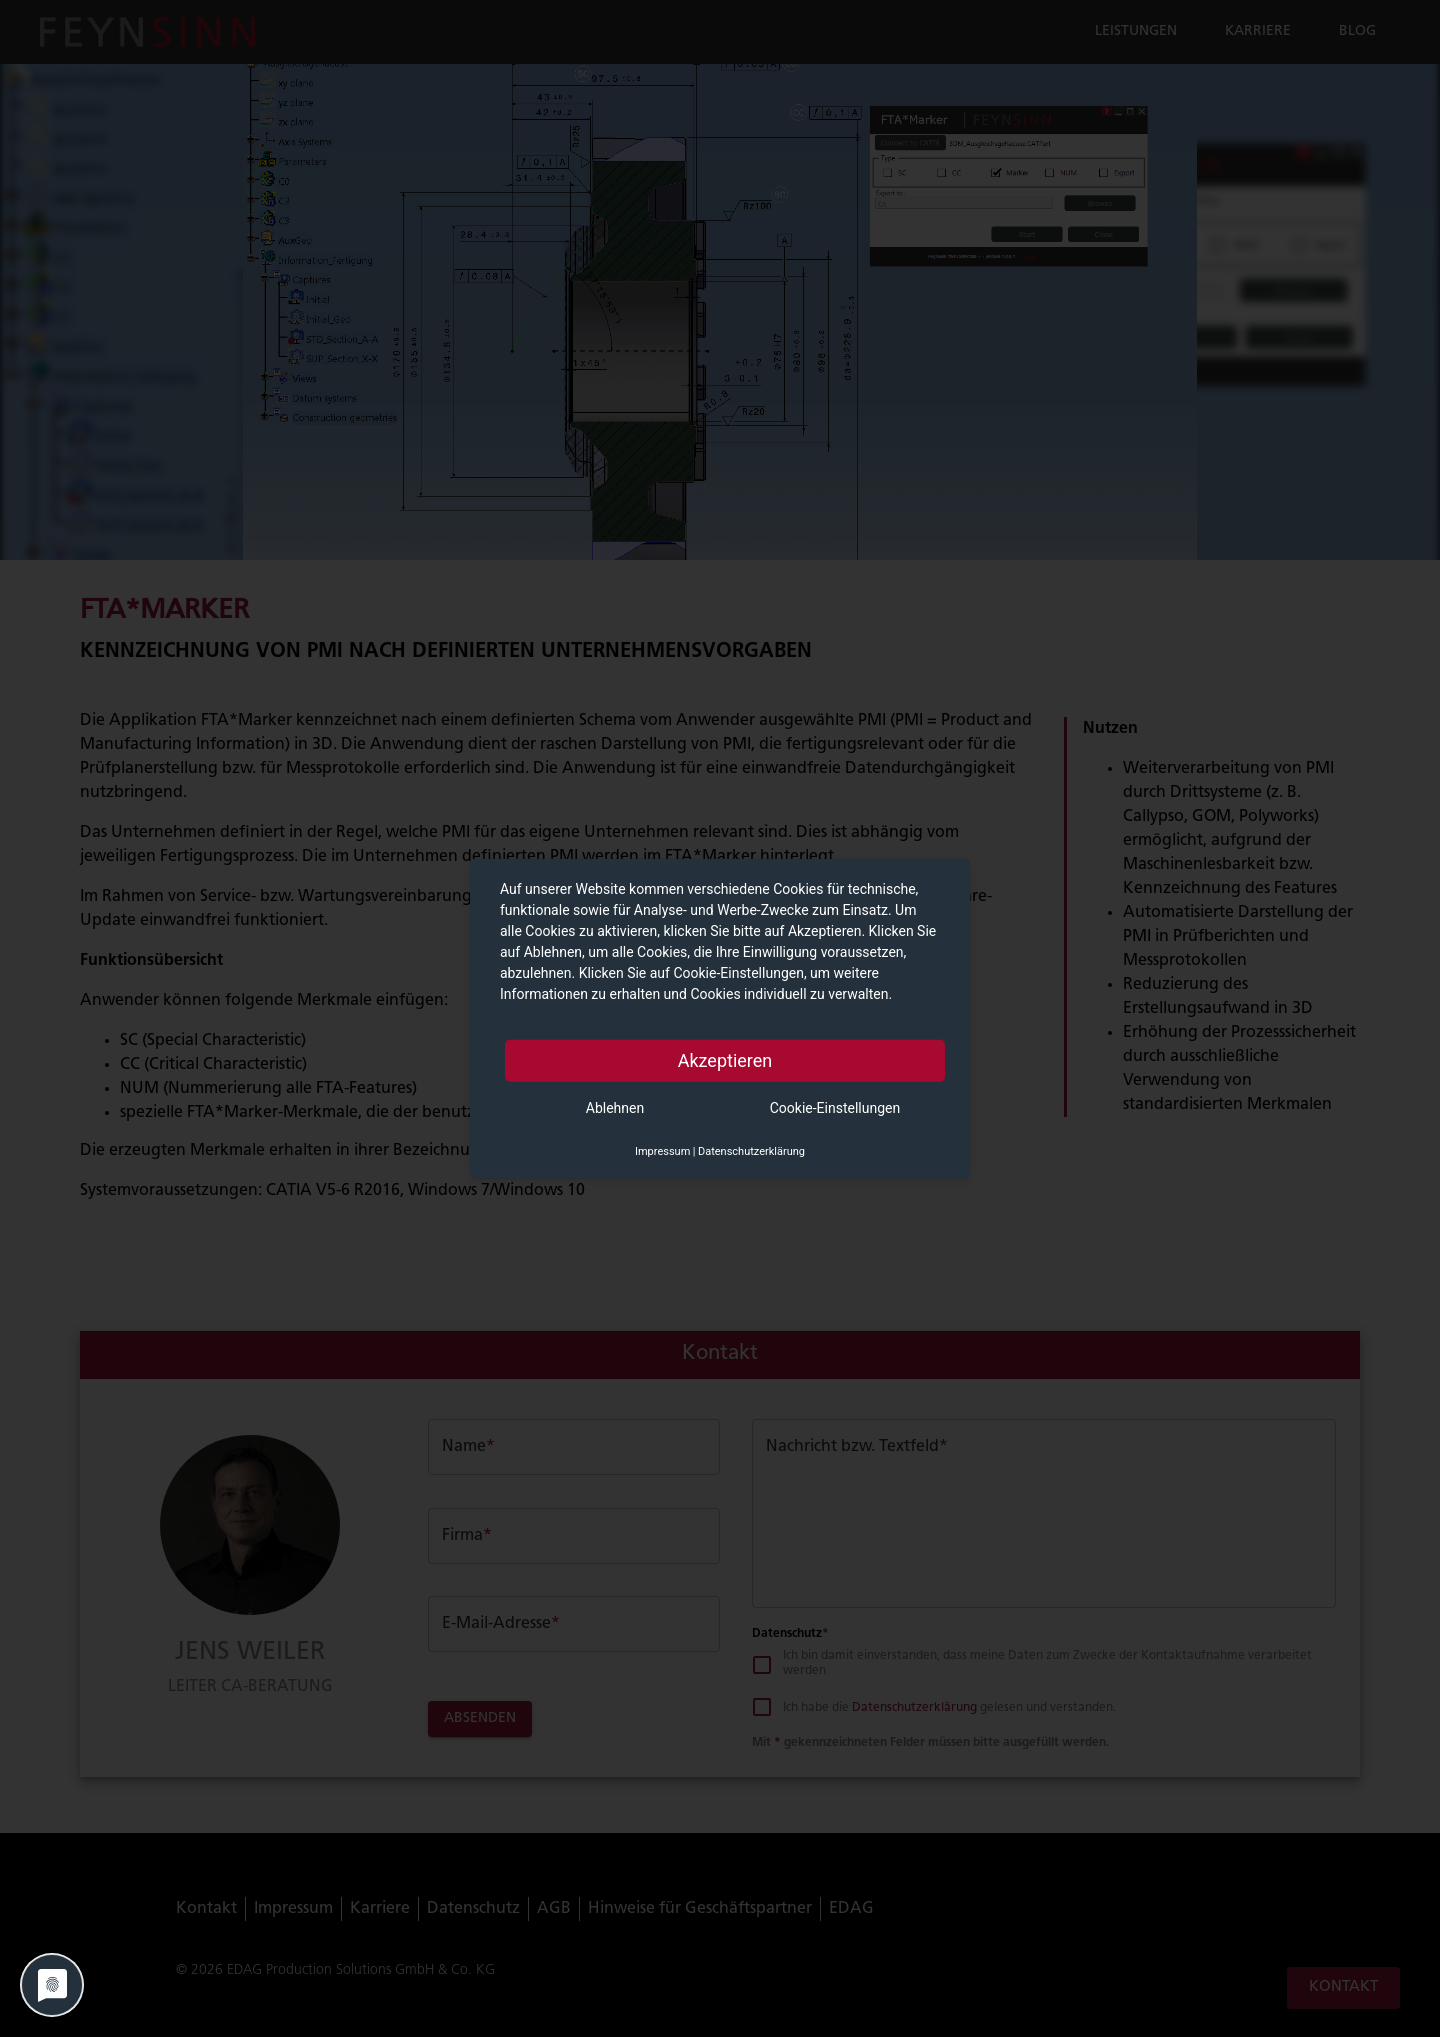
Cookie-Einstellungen (835, 1107)
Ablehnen (615, 1107)
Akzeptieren (725, 1059)
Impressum (662, 1150)
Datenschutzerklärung (751, 1150)
